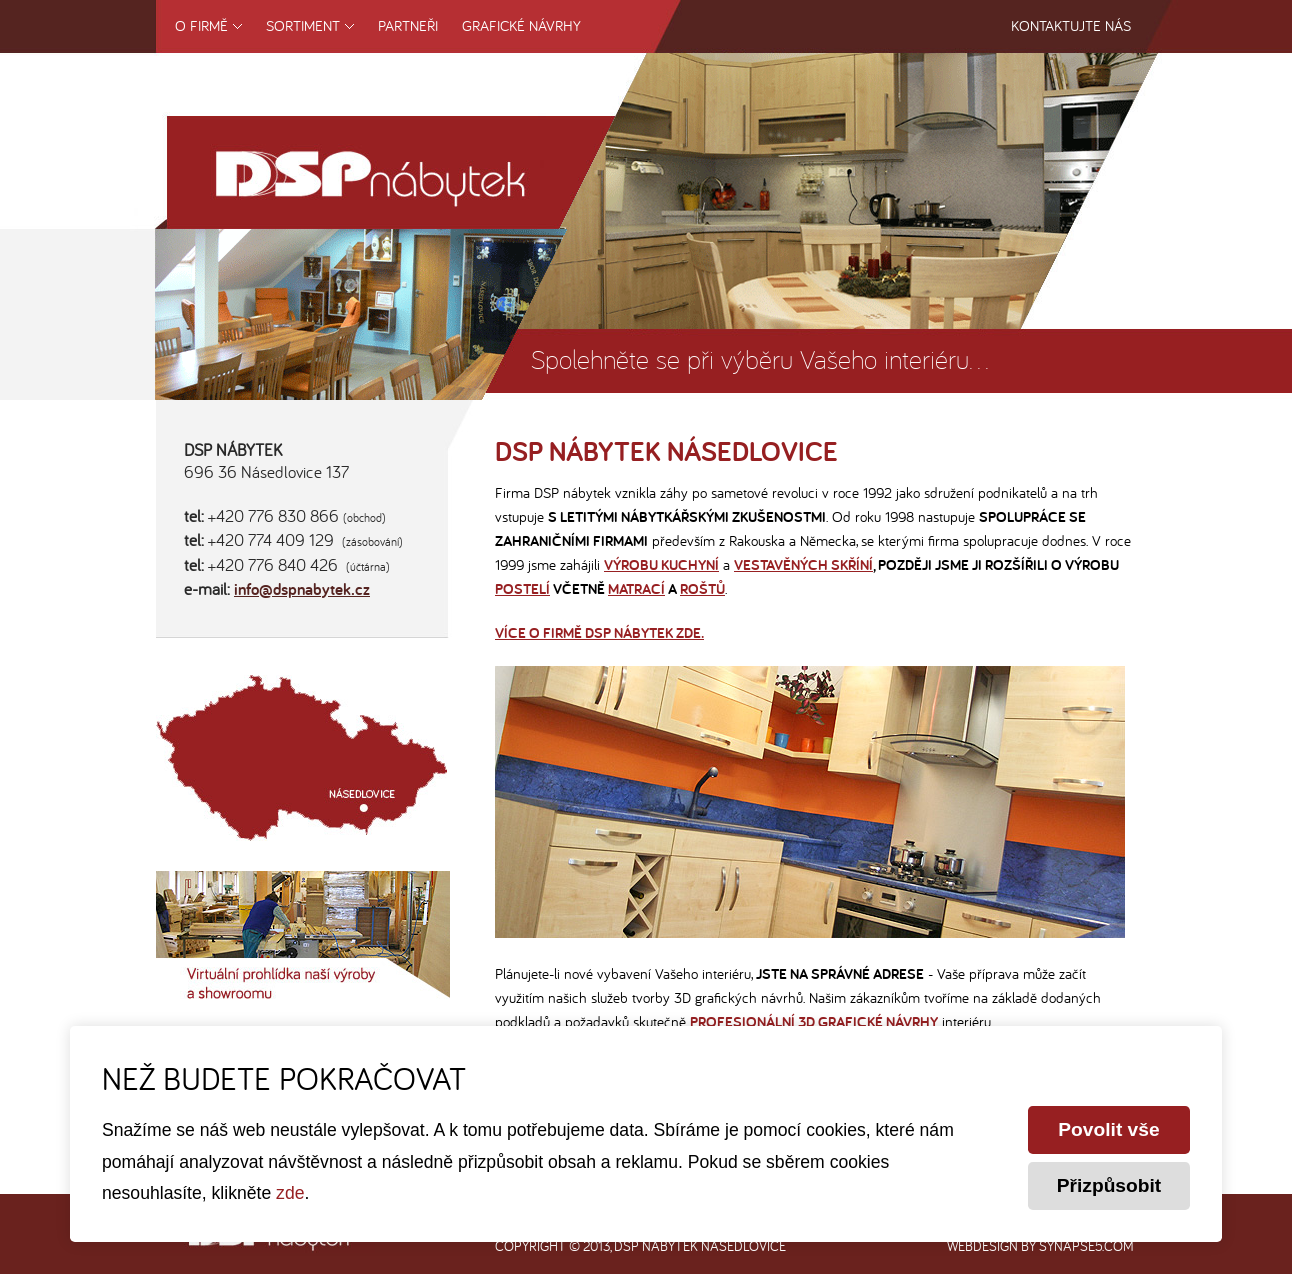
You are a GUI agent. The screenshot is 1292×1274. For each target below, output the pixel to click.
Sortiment (303, 25)
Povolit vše (1108, 1129)
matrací (636, 589)
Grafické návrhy (521, 25)
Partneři (408, 25)
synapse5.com (1086, 1246)
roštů (702, 589)
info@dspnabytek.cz (302, 590)
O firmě (201, 25)
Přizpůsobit (1109, 1185)
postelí (522, 589)
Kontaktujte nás (1071, 25)
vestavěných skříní (803, 565)
